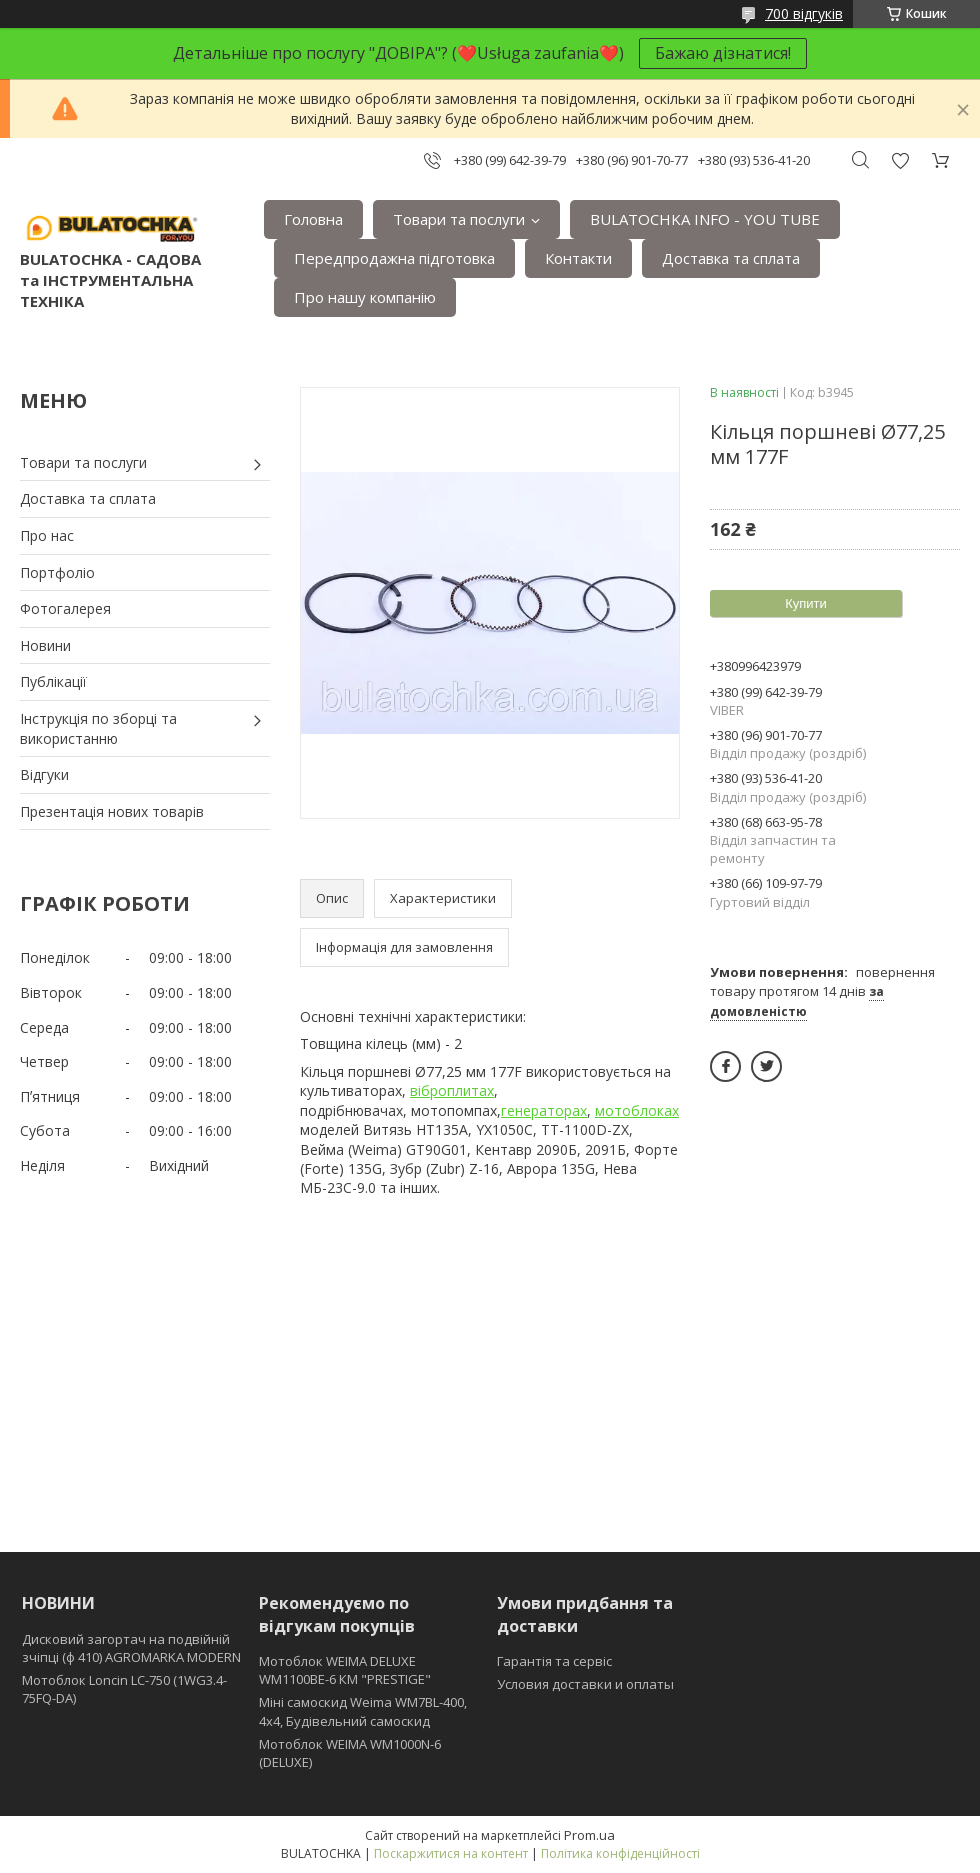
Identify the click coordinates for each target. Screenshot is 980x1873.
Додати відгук (900, 160)
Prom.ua (589, 1835)
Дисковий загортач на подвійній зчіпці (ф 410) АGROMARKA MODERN (131, 1648)
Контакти (578, 258)
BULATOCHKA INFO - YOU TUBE (705, 219)
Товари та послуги (459, 219)
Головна (313, 219)
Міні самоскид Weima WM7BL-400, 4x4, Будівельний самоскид (363, 1711)
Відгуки (44, 774)
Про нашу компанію (365, 297)
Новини (45, 645)
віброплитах (452, 1090)
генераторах (544, 1110)
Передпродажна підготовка (394, 258)
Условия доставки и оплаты (585, 1684)
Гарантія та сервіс (554, 1661)
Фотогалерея (65, 608)
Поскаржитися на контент (451, 1853)
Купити (806, 603)
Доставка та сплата (731, 258)
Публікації (53, 681)
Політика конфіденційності (620, 1853)
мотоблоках (637, 1110)
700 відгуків (804, 13)
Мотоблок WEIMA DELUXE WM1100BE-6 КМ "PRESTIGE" (345, 1670)
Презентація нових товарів (112, 811)
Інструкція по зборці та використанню (98, 728)
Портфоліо (57, 572)
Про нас (47, 535)
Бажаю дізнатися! (723, 53)
